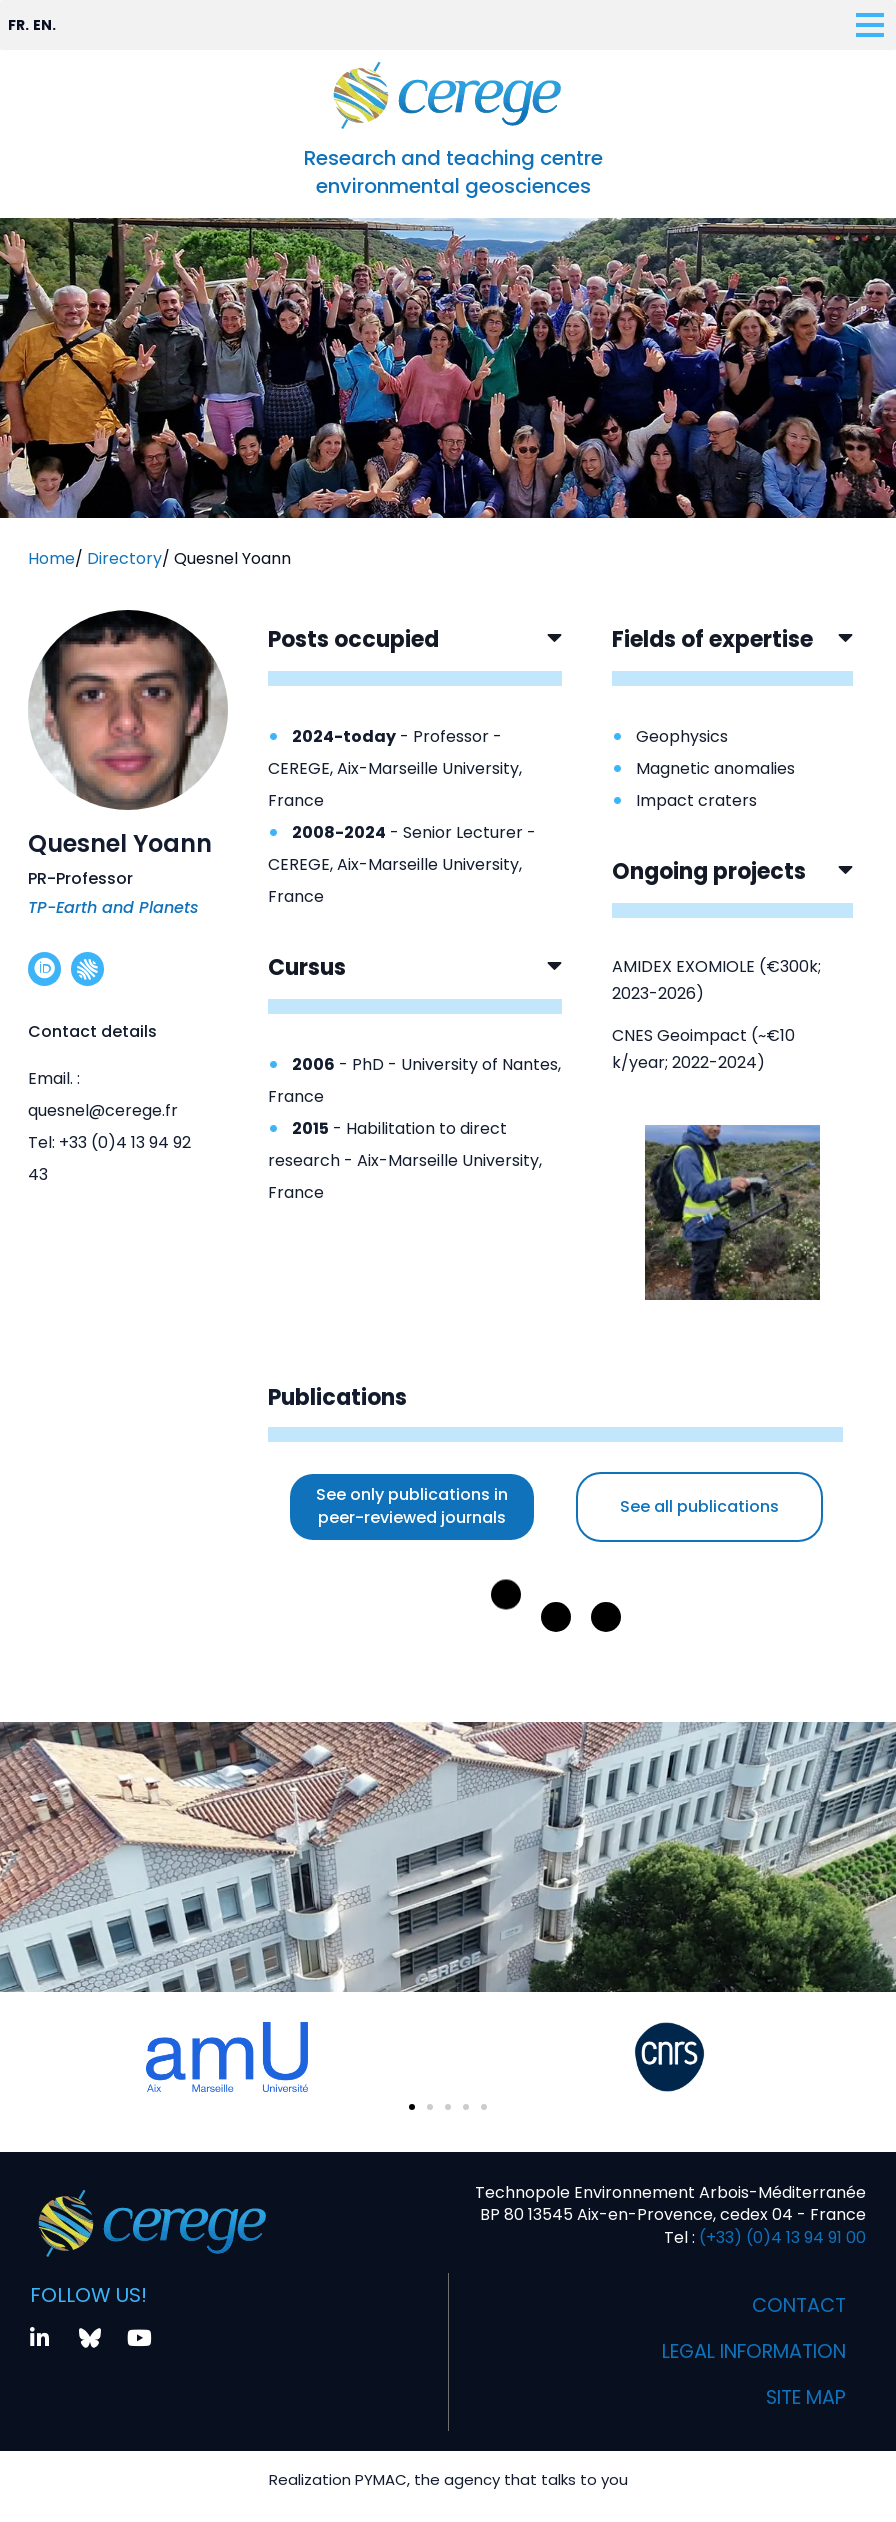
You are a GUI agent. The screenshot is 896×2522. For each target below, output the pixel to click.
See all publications (699, 1506)
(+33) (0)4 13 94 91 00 (780, 2237)
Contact (797, 2306)
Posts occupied (353, 639)
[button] (415, 655)
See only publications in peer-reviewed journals (412, 1505)
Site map (802, 2398)
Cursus (307, 967)
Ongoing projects (709, 871)
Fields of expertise (712, 639)
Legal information (746, 2352)
